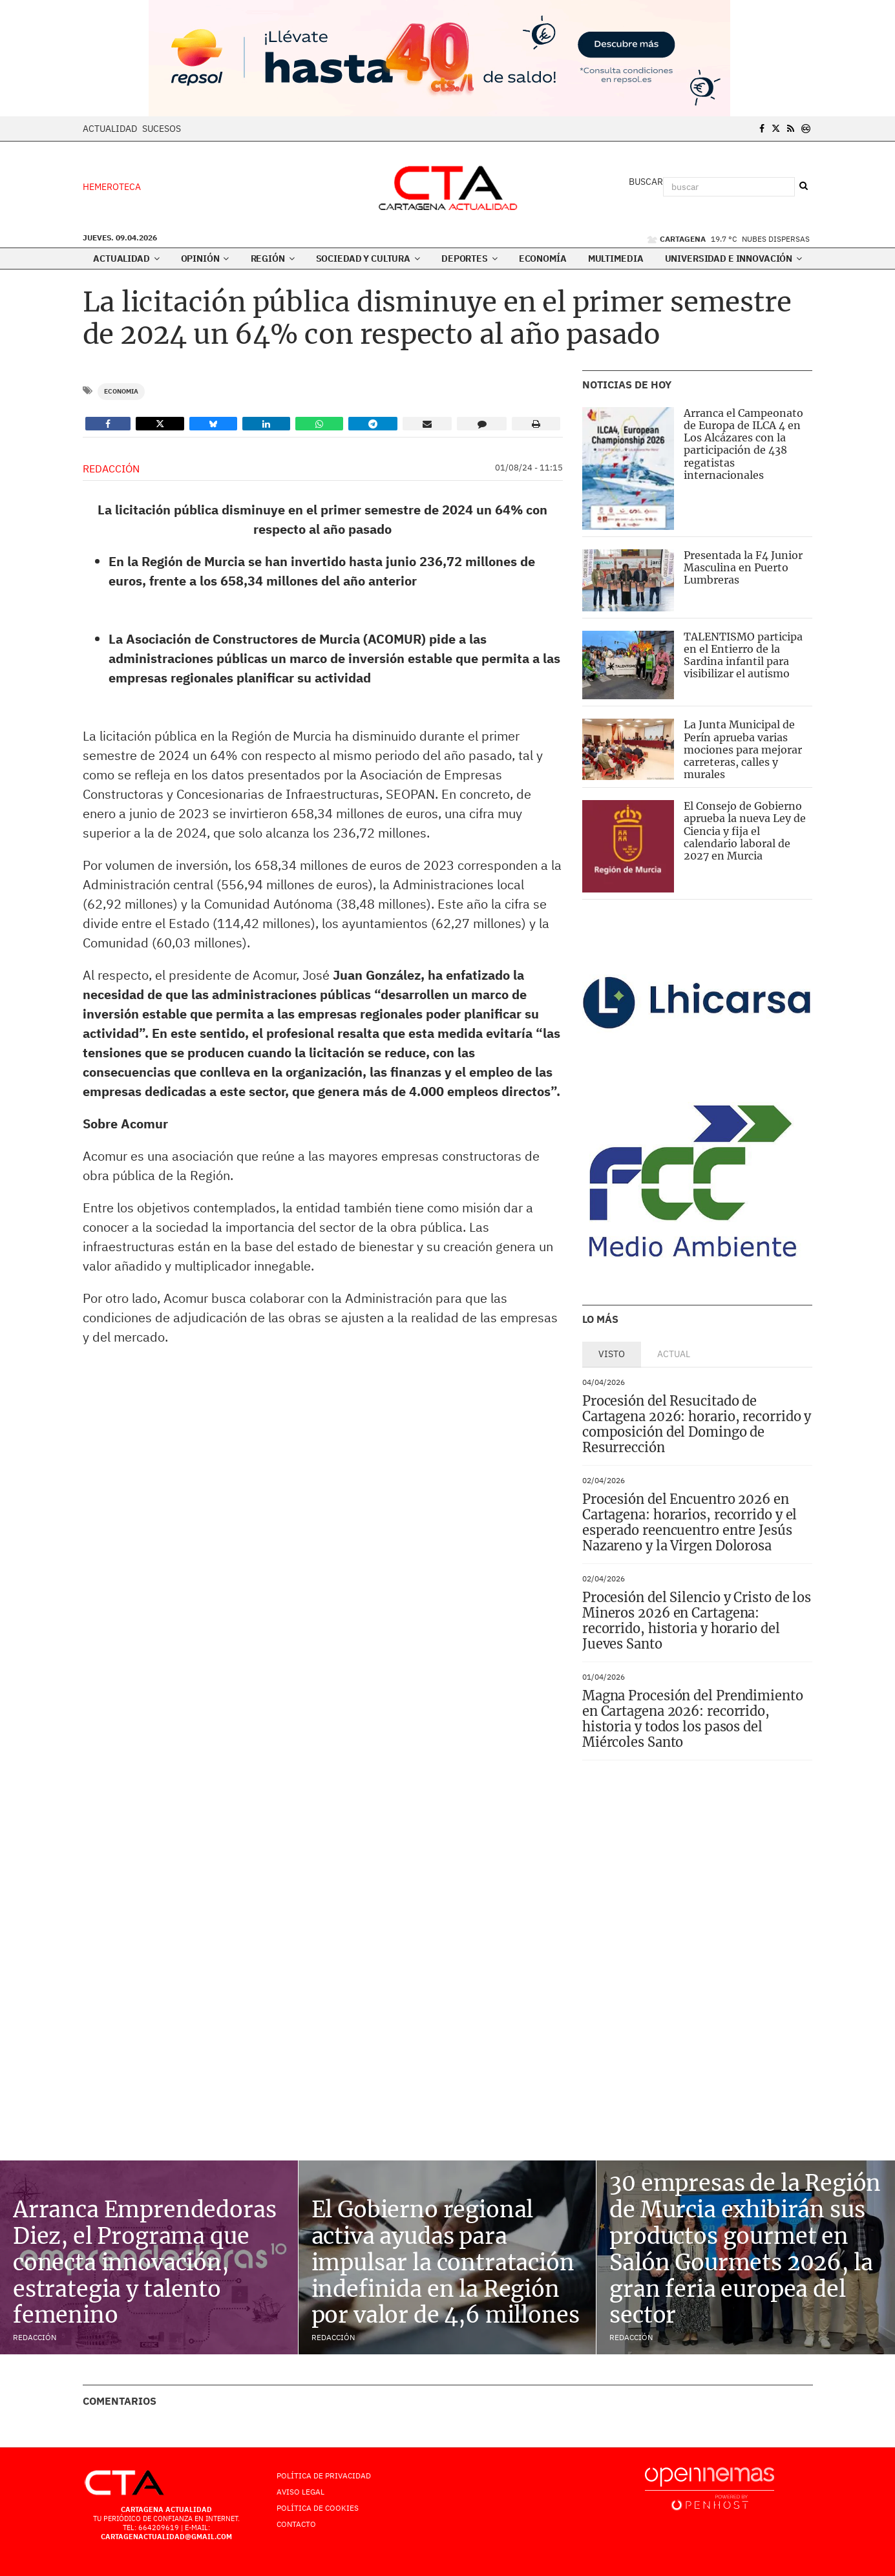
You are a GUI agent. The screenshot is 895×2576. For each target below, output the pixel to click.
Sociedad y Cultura (368, 258)
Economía (543, 258)
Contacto (296, 2524)
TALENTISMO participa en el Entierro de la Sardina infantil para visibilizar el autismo (743, 655)
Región (273, 258)
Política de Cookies (318, 2508)
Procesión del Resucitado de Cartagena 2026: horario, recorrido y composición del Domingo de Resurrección (696, 1424)
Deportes (469, 258)
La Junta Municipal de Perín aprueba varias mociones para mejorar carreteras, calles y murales (743, 749)
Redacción (111, 468)
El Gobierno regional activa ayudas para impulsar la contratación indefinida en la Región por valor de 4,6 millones (445, 2262)
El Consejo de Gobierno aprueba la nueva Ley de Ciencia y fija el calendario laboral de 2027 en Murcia (745, 830)
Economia (121, 391)
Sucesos (161, 128)
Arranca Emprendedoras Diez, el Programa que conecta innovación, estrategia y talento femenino (144, 2262)
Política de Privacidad (324, 2475)
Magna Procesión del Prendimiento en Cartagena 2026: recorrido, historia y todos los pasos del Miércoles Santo (692, 1718)
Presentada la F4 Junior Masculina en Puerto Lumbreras (743, 567)
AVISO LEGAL (300, 2492)
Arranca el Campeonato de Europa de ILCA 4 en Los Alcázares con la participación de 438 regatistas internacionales (743, 443)
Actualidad (110, 128)
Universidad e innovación (733, 258)
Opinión (205, 258)
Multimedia (616, 258)
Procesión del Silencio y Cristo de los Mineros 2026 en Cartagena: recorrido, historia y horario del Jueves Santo (696, 1620)
